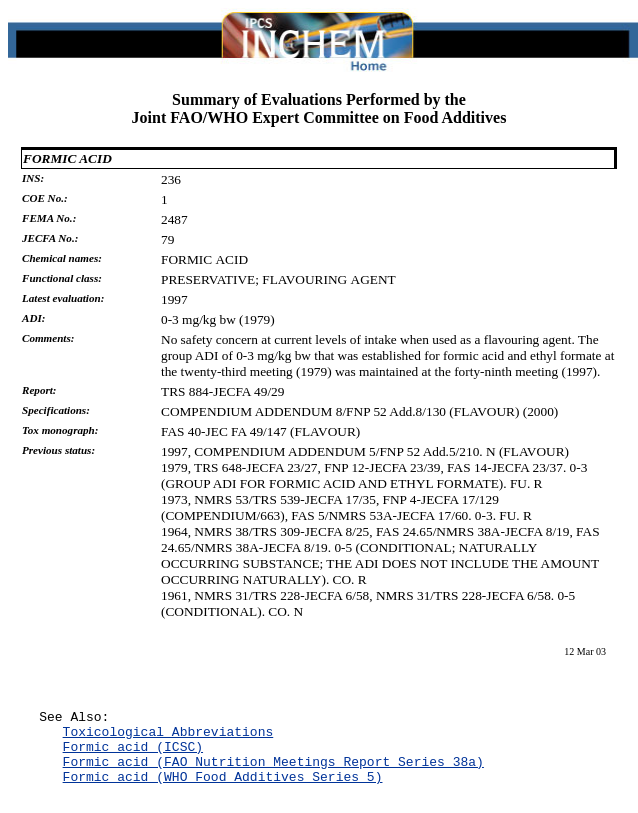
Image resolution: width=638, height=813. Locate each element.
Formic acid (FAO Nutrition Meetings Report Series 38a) (273, 773)
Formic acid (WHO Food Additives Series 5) (223, 791)
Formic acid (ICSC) (133, 755)
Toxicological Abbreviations (168, 737)
